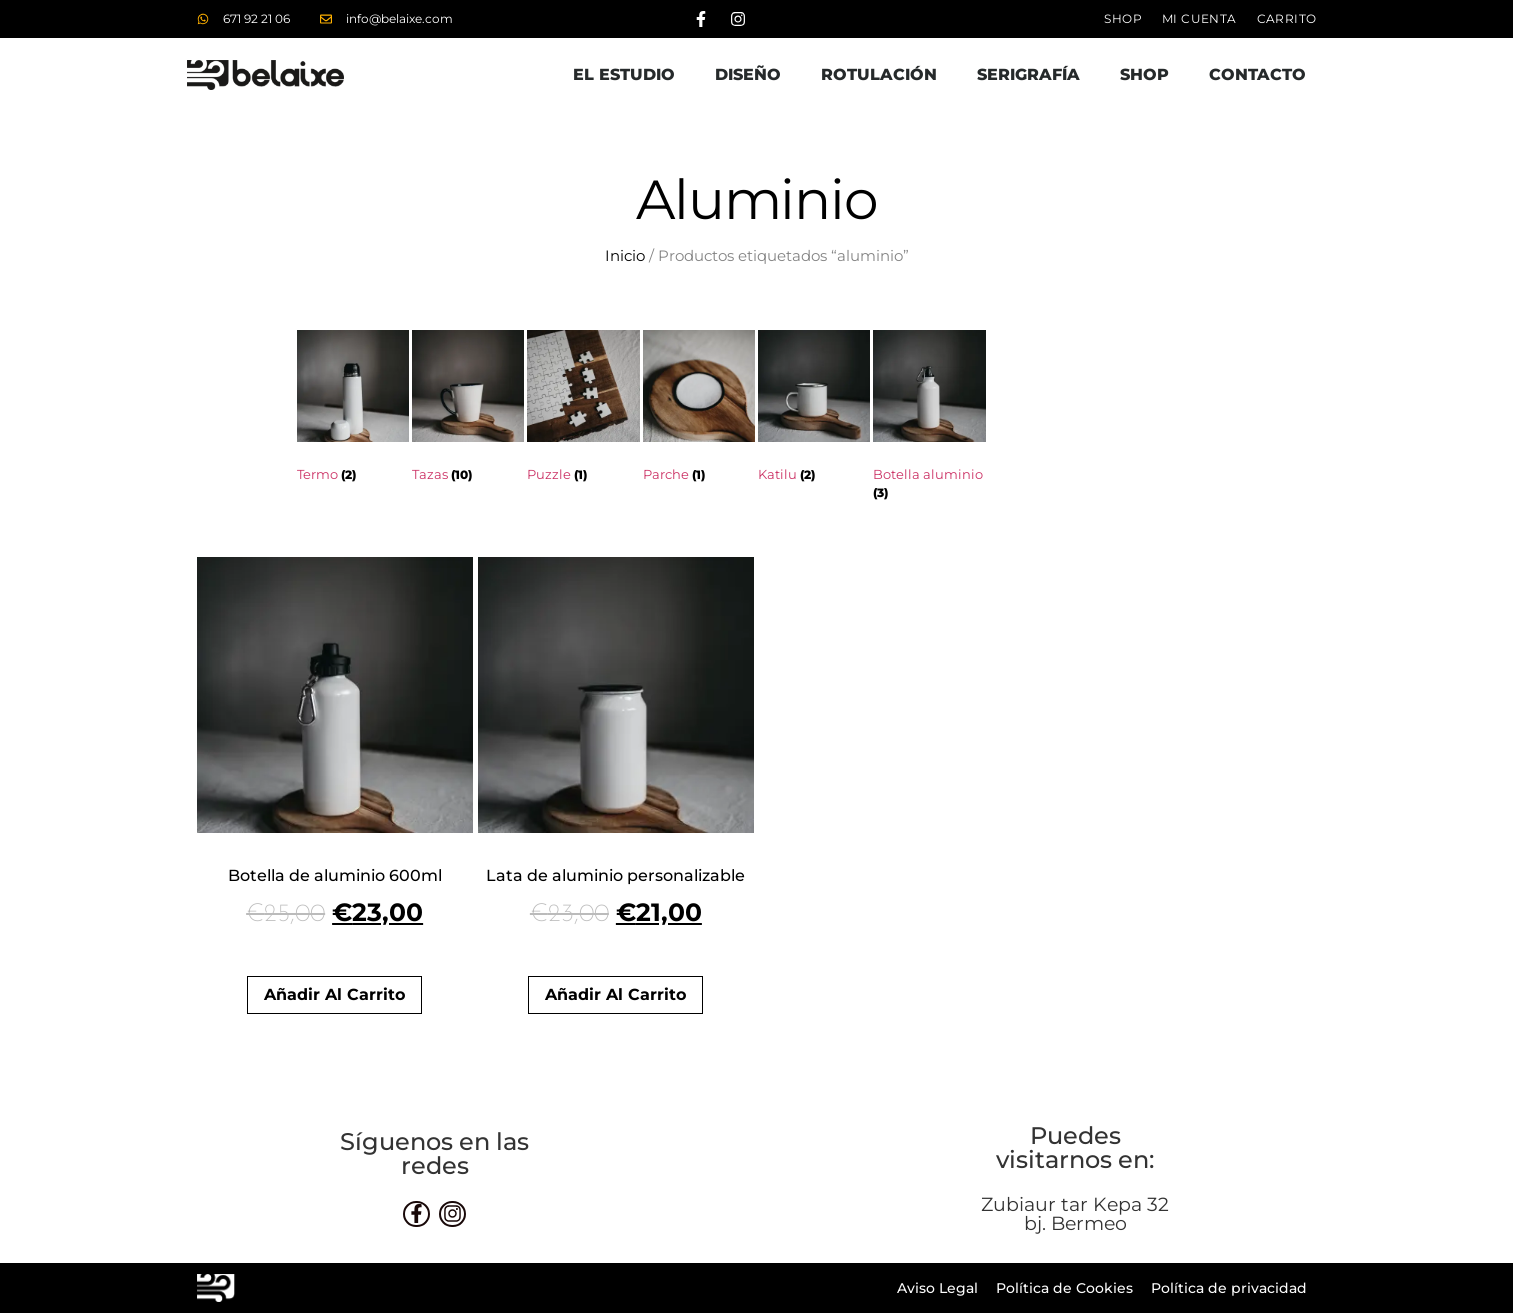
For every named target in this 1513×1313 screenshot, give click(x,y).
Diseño (748, 74)
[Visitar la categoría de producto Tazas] (468, 410)
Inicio (625, 256)
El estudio (624, 74)
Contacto (1257, 74)
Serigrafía (1028, 74)
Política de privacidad (1229, 1288)
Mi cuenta (1199, 18)
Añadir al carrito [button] (334, 994)
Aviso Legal (937, 1288)
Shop (1123, 18)
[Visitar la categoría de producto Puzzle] (583, 410)
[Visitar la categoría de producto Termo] (353, 410)
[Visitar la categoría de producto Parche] (699, 410)
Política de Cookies (1064, 1288)
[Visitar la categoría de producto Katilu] (814, 410)
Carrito (1287, 18)
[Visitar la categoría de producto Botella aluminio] (929, 419)
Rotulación (879, 74)
